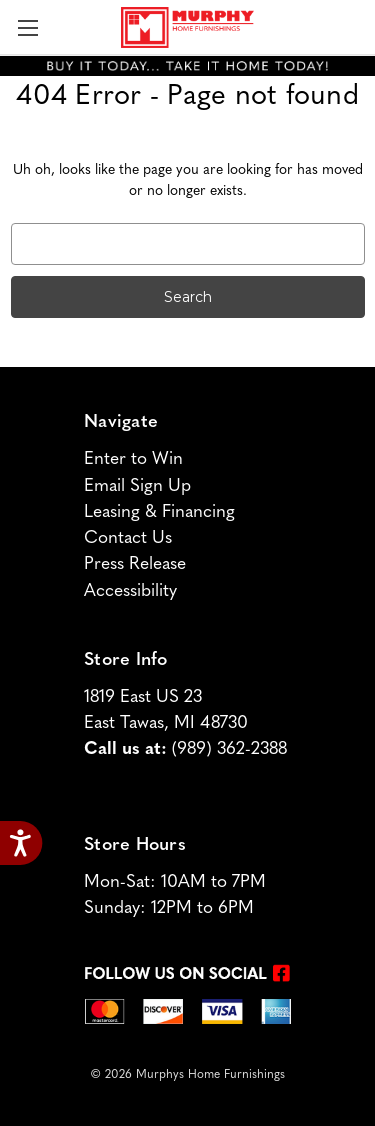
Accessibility (130, 591)
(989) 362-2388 (229, 749)
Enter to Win (133, 459)
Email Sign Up (137, 486)
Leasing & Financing (159, 512)
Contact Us (128, 538)
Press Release (135, 564)
